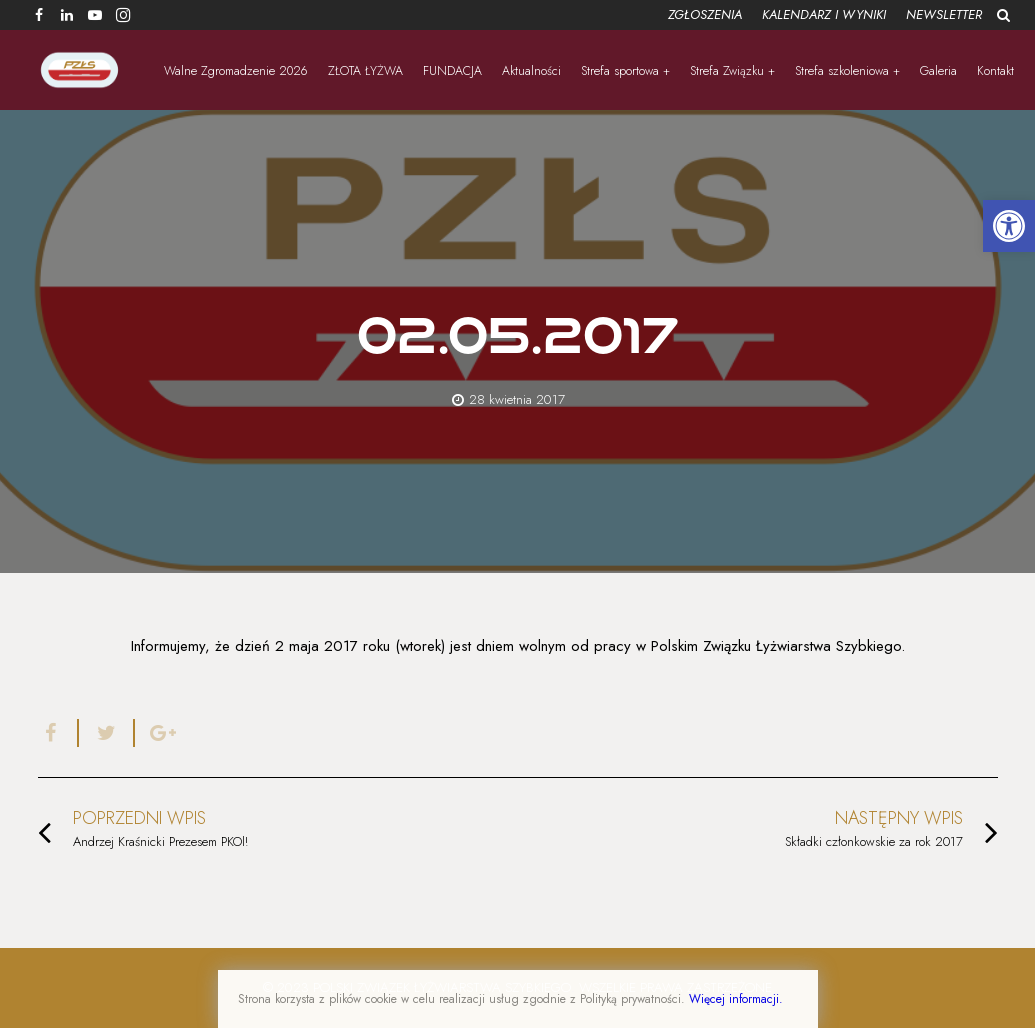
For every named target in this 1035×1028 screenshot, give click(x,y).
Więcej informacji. (736, 999)
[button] (1009, 226)
